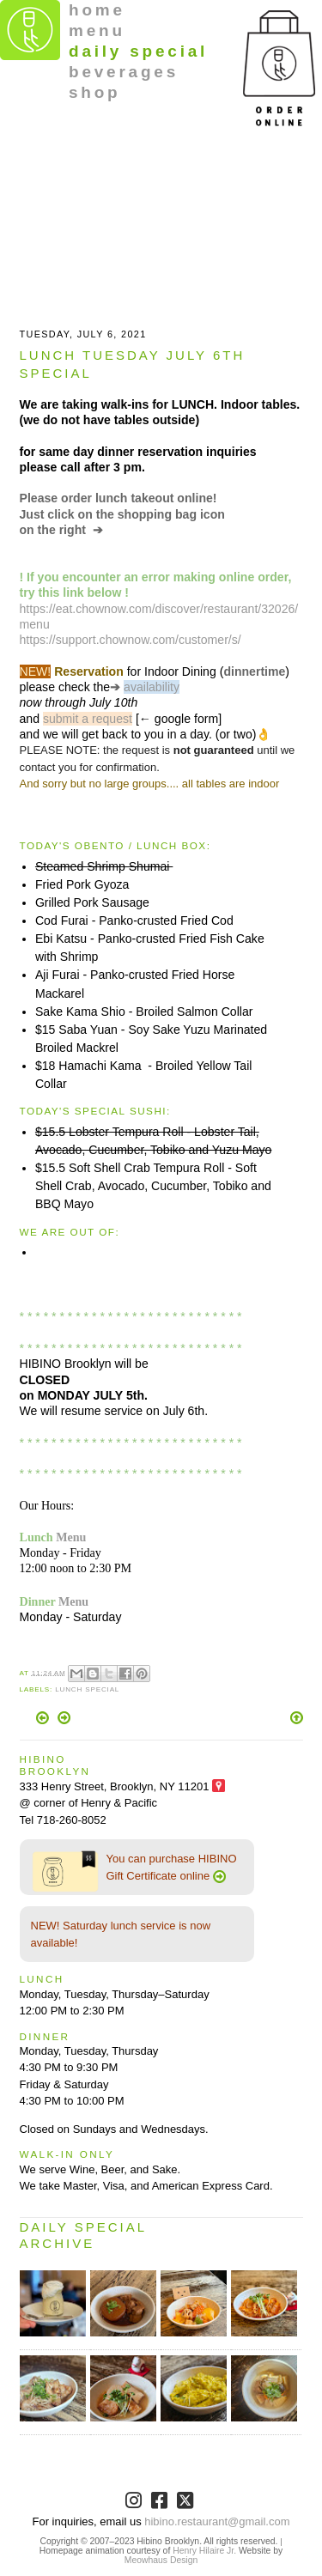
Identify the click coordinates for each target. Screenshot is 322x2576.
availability (151, 687)
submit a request (87, 719)
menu (97, 30)
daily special (138, 51)
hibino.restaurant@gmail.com (216, 2521)
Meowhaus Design (161, 2560)
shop (95, 92)
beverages (124, 72)
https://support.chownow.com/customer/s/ (130, 640)
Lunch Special (87, 1689)
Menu (71, 1537)
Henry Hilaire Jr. (204, 2550)
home (97, 10)
